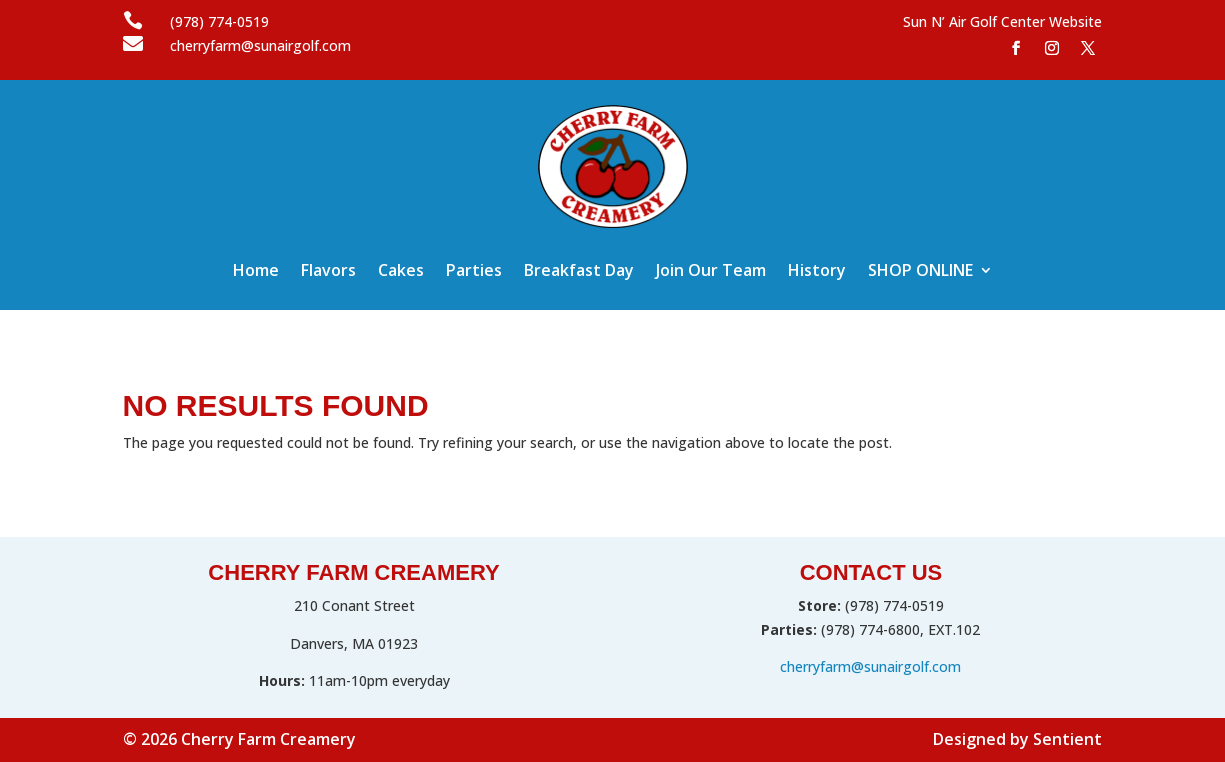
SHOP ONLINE (920, 272)
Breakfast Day (579, 272)
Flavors (328, 272)
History (817, 272)
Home (256, 272)
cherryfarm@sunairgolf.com (870, 666)
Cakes (401, 272)
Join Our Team (711, 272)
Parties (474, 272)
